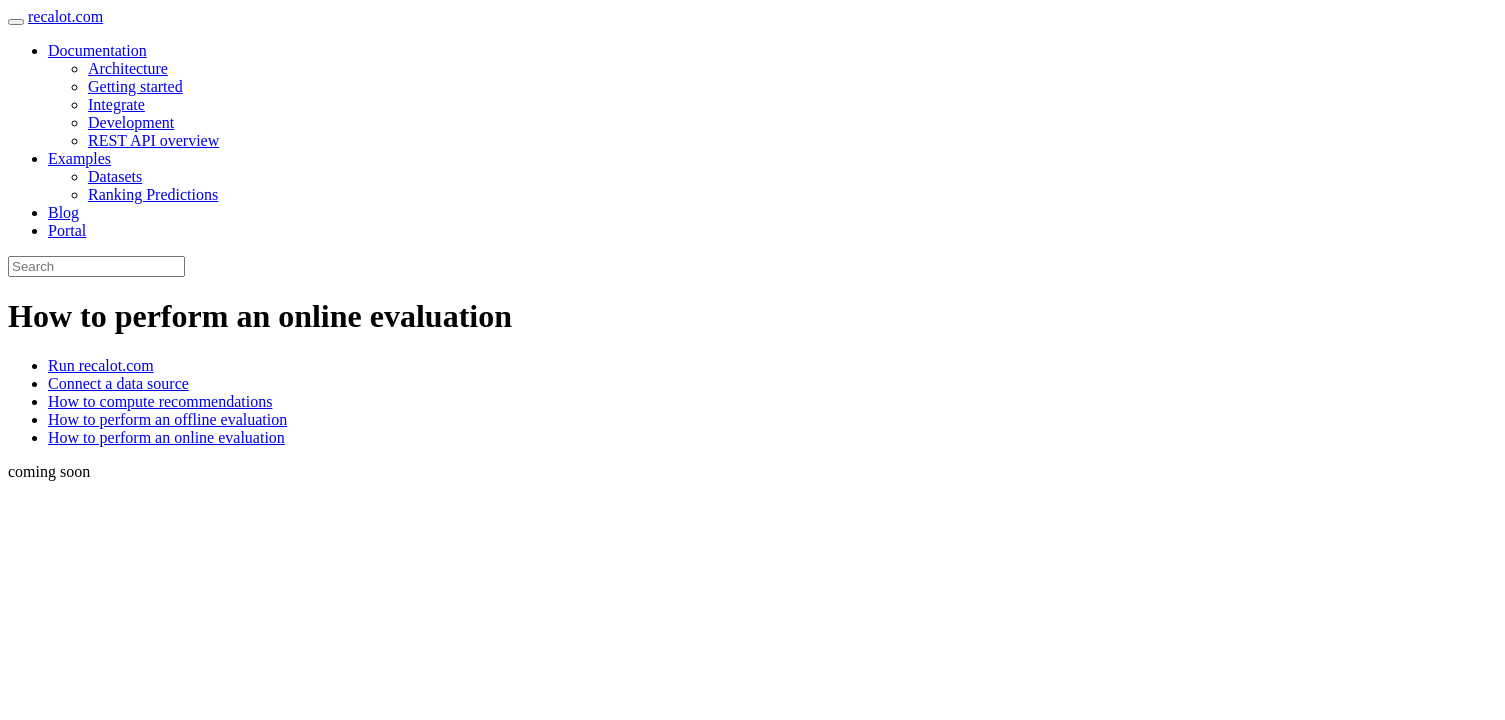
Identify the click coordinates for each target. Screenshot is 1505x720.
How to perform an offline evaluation (167, 419)
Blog (63, 212)
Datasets (115, 176)
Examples (79, 158)
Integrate (116, 104)
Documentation (97, 50)
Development (131, 122)
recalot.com (65, 16)
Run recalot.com (101, 365)
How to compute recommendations (160, 401)
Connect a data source (118, 383)
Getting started (135, 86)
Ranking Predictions (153, 194)
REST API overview (153, 140)
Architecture (128, 68)
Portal (67, 230)
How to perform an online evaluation (166, 437)
